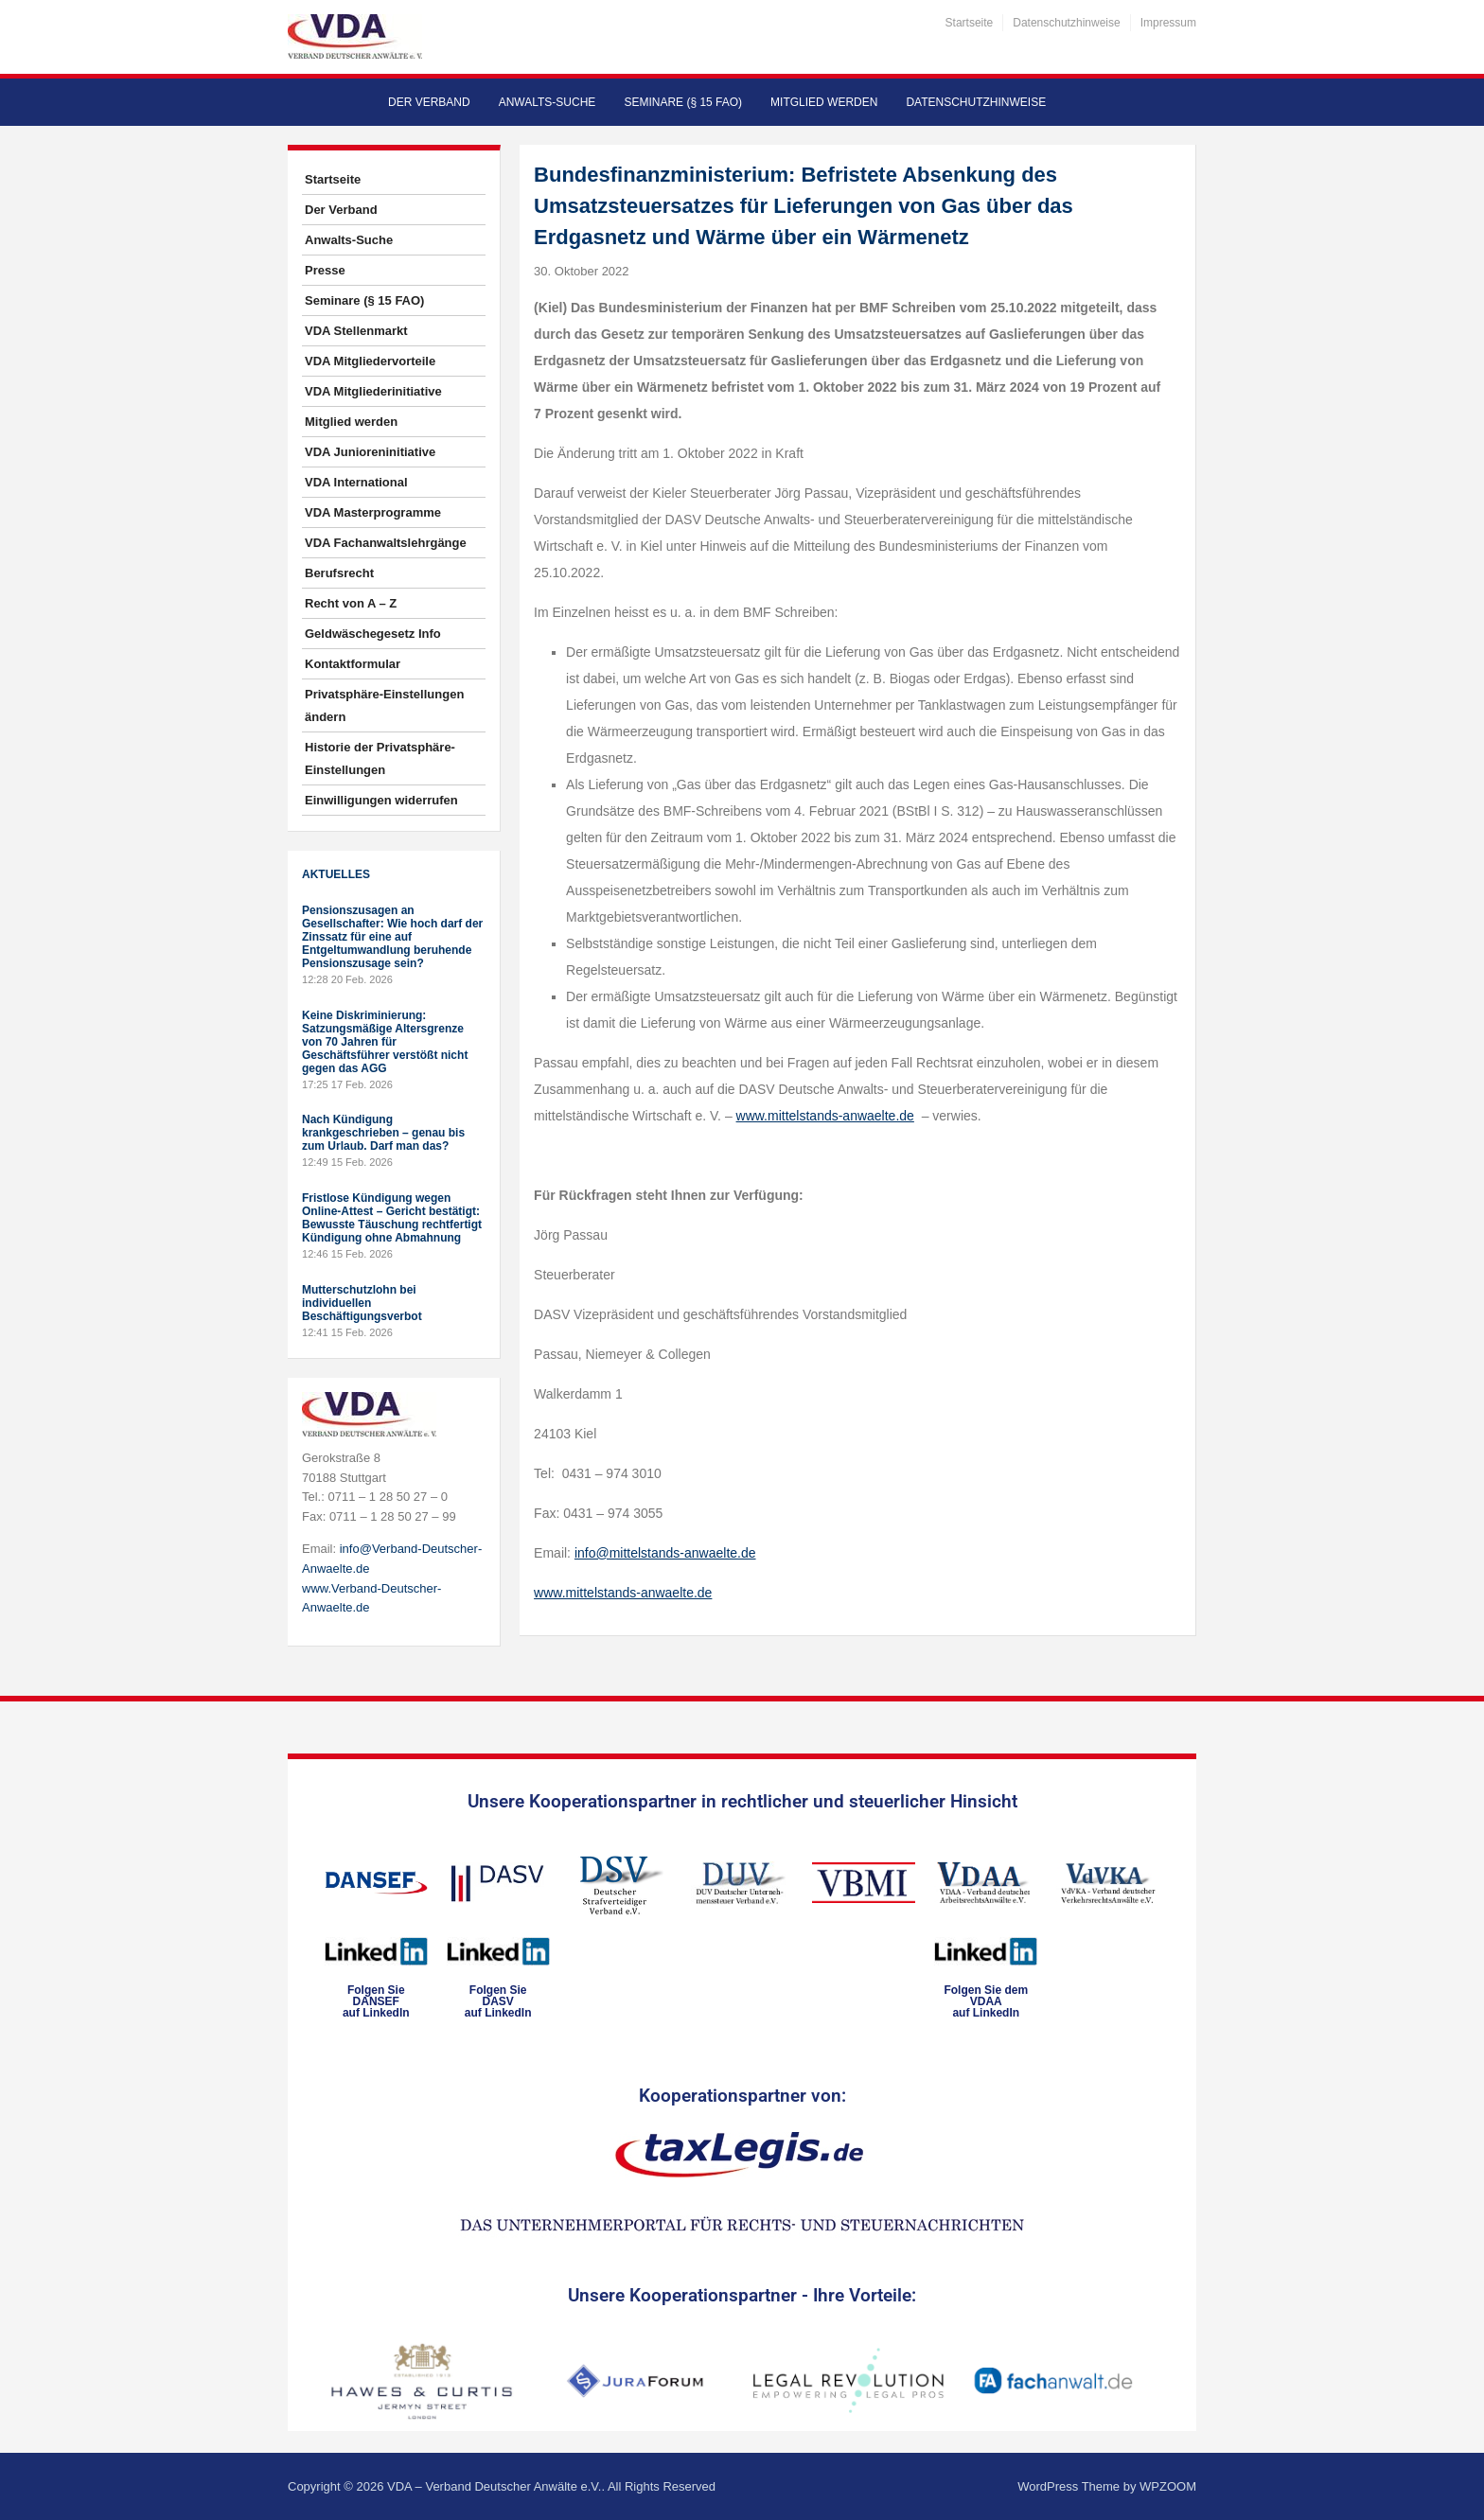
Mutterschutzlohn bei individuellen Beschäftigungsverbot (362, 1303)
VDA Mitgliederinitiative (373, 391)
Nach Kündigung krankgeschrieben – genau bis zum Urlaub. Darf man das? (383, 1133)
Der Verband (429, 102)
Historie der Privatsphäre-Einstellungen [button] (380, 758)
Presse (325, 270)
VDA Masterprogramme (373, 512)
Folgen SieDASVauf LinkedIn (498, 2001)
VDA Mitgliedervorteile (370, 361)
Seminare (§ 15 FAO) (683, 102)
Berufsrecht (339, 573)
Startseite (969, 22)
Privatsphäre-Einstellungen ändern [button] (384, 705)
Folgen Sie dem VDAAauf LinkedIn (986, 2001)
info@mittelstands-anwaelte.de (665, 1552)
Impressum (1168, 22)
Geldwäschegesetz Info (373, 633)
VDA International (356, 482)
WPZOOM (1168, 2486)
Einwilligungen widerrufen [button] (381, 800)
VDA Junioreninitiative (370, 452)
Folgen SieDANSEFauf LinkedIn (376, 2001)
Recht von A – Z (351, 603)
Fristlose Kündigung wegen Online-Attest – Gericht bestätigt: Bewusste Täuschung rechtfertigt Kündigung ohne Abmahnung (392, 1217)
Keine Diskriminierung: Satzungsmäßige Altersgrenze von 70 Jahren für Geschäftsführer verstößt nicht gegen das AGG (385, 1042)
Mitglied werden (823, 102)
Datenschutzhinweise (1066, 22)
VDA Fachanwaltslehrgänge (386, 543)
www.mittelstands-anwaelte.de (825, 1115)
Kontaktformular (352, 664)
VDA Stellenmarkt (356, 331)
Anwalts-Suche (547, 102)
